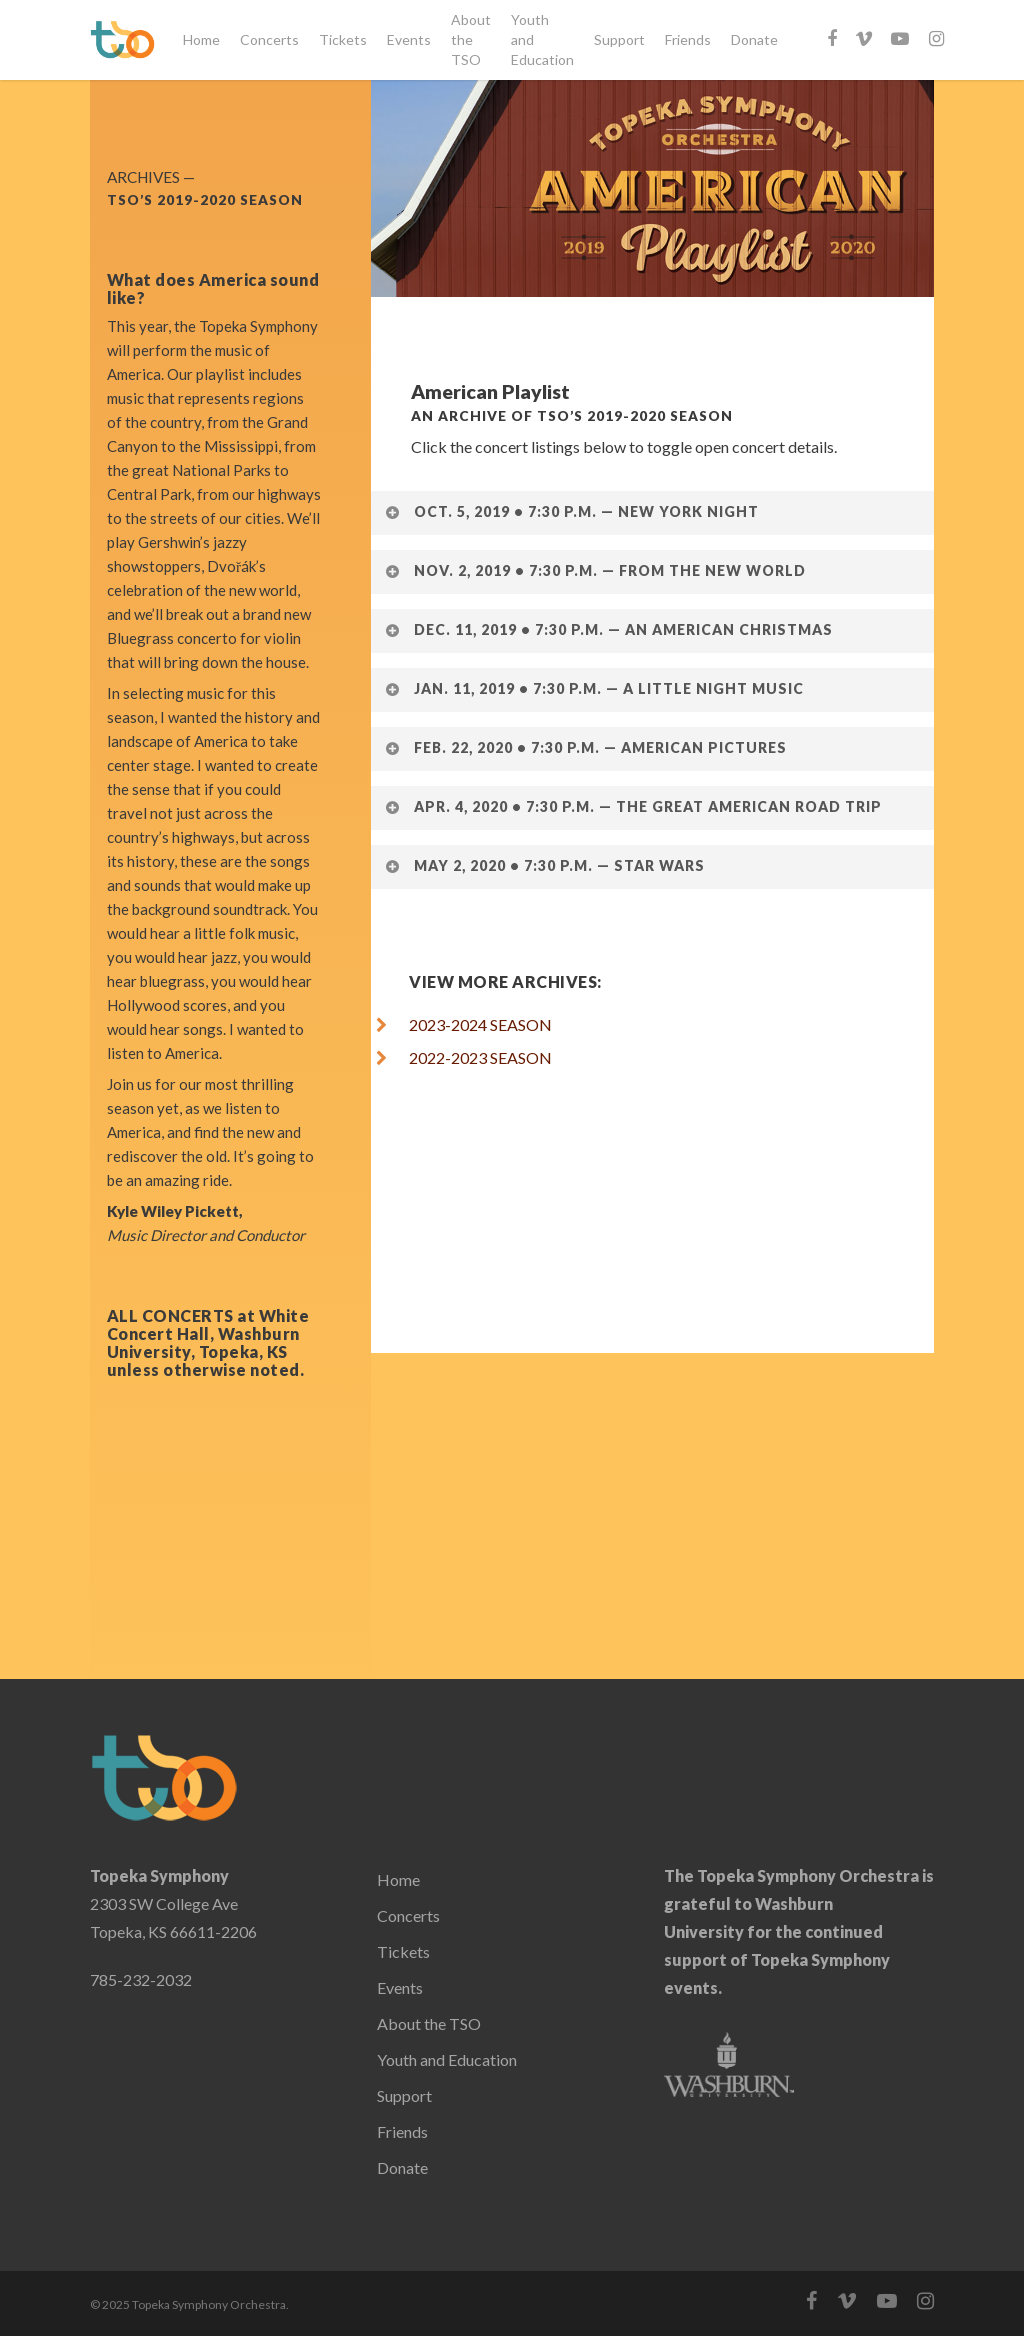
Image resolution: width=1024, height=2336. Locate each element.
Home (201, 39)
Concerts (269, 39)
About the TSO (471, 39)
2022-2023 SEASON (474, 1057)
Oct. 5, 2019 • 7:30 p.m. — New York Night (571, 511)
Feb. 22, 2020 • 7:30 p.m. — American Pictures (585, 747)
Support (619, 39)
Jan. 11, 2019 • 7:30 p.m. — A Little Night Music (594, 688)
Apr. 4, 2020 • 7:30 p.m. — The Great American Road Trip (633, 806)
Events (409, 39)
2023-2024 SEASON (480, 1024)
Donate (754, 39)
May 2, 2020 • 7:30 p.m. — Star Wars (544, 865)
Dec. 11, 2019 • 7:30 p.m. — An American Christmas (608, 629)
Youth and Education (542, 39)
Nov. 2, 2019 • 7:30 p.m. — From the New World (595, 570)
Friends (688, 39)
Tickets (343, 39)
